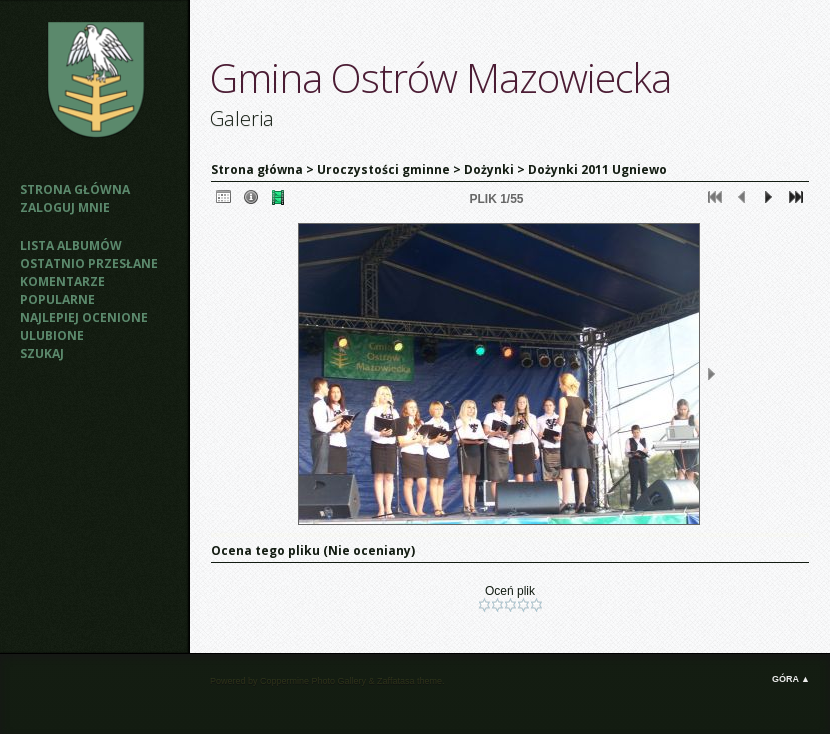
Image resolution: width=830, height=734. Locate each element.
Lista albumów (71, 245)
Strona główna (75, 189)
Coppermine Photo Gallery (313, 681)
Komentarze (62, 281)
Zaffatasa (395, 681)
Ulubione (52, 335)
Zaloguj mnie (65, 207)
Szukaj (42, 353)
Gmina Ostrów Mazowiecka (440, 77)
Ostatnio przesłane (89, 263)
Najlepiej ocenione (84, 317)
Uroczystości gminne (383, 169)
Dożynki (489, 169)
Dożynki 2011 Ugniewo (597, 169)
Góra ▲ (791, 679)
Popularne (57, 299)
